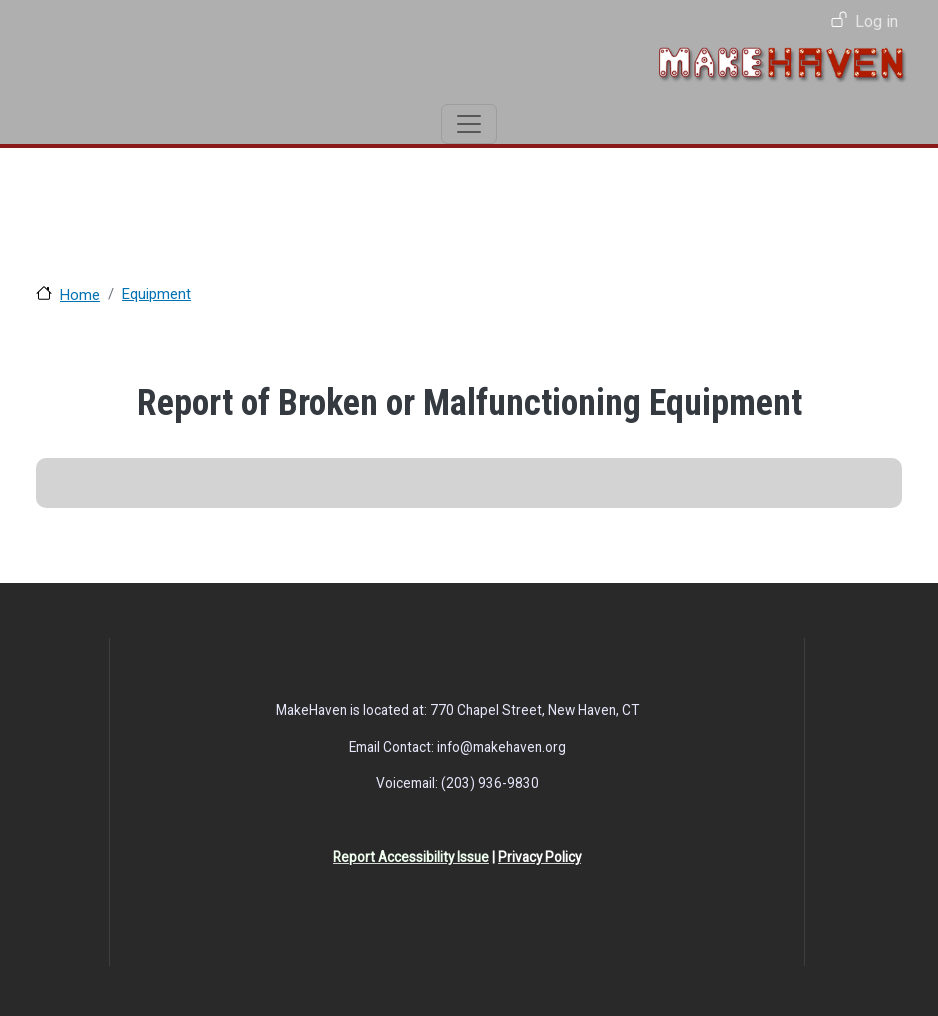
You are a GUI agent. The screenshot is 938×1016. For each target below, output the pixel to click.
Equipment (156, 294)
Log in (876, 21)
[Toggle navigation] (469, 124)
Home (80, 295)
